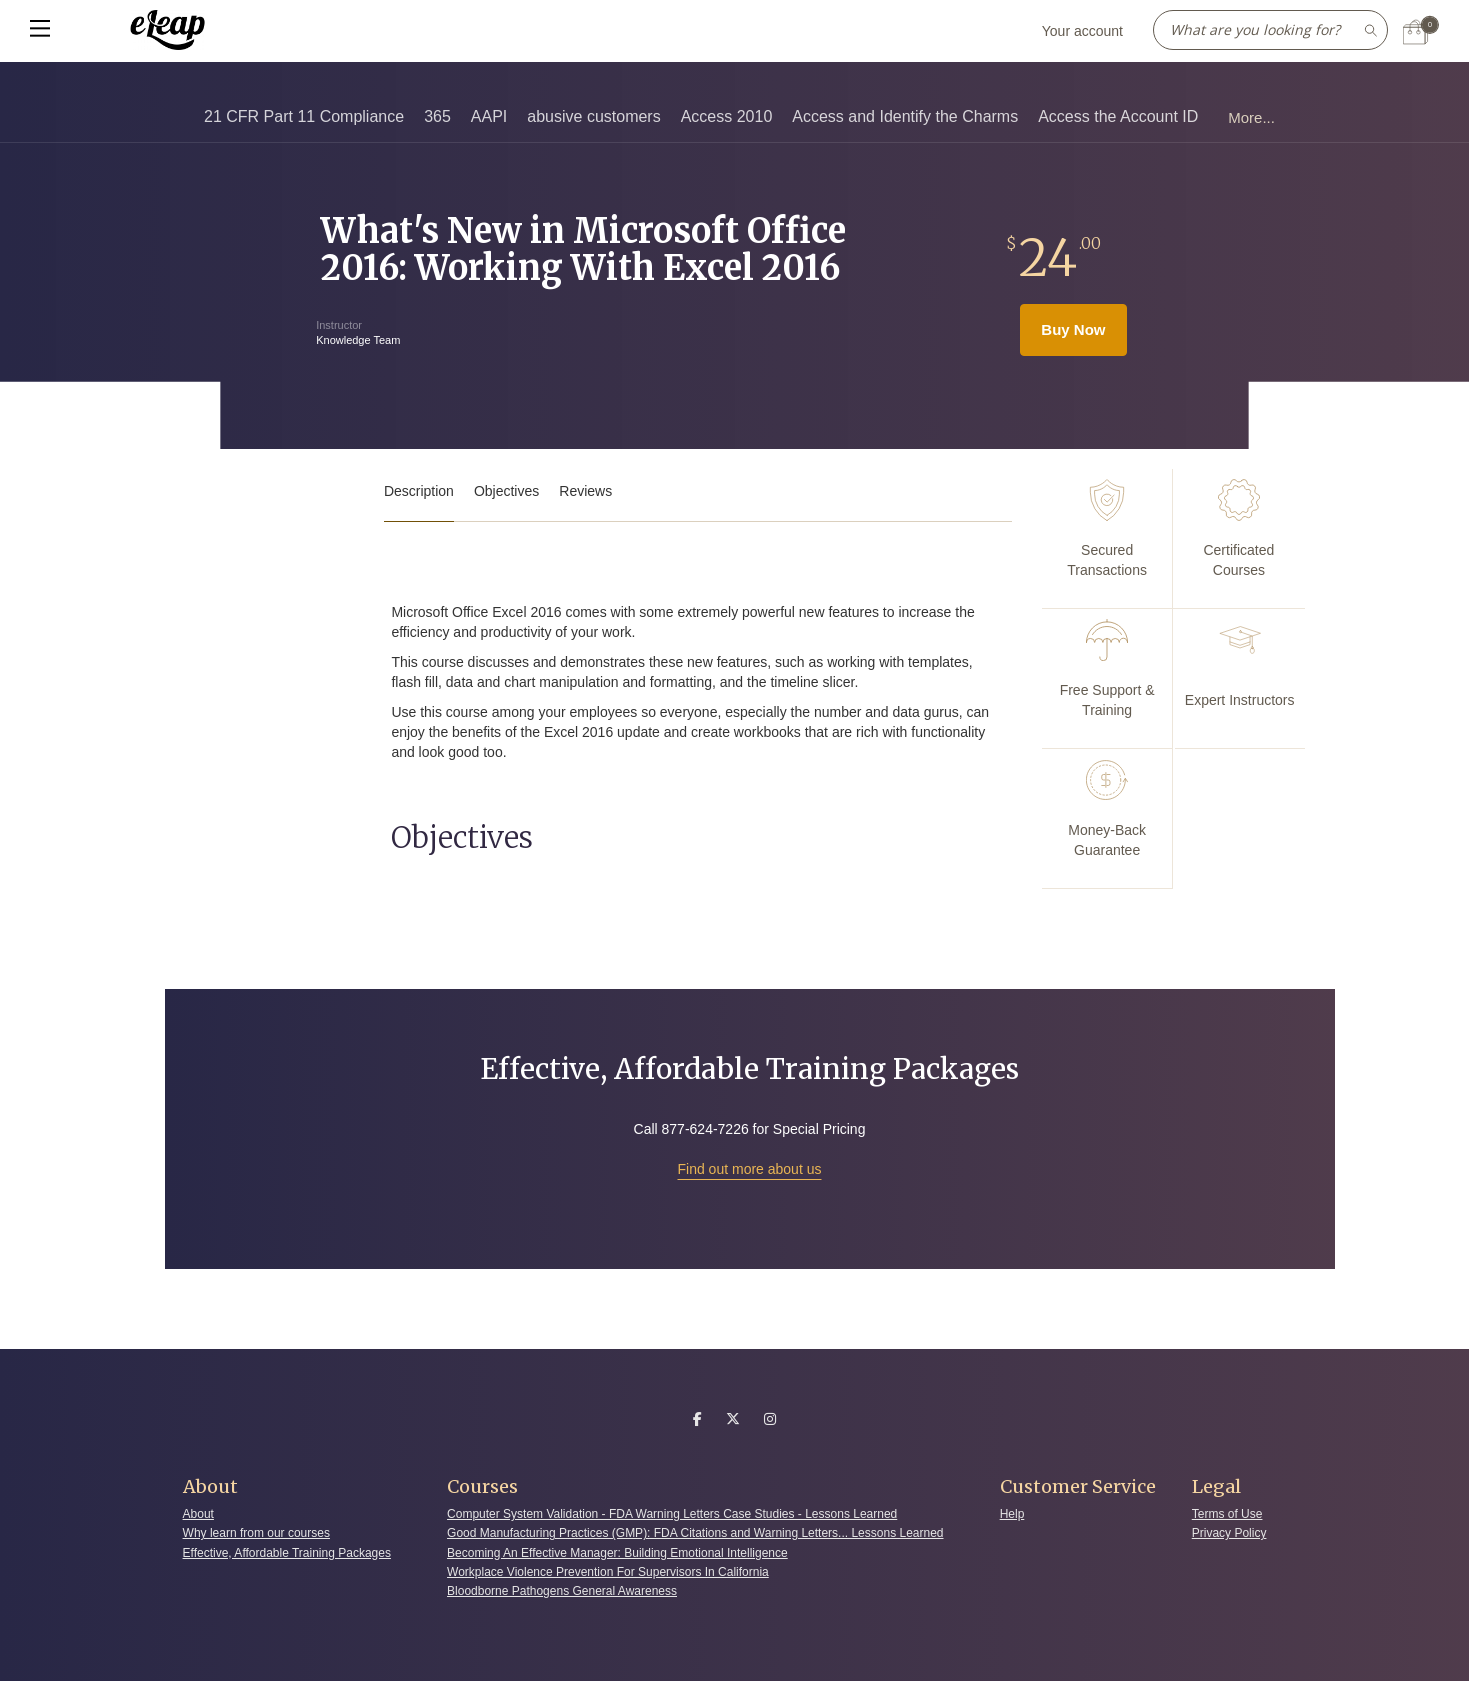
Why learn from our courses (256, 1533)
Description (419, 491)
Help (1012, 1514)
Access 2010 (727, 116)
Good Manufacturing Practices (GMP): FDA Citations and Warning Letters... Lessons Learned (695, 1533)
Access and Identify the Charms (905, 116)
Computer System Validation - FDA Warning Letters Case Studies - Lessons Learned (672, 1514)
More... (1251, 117)
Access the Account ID (1118, 116)
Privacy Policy (1229, 1533)
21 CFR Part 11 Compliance (304, 116)
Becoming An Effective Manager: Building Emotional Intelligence (617, 1553)
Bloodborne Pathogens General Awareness (562, 1591)
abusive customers (593, 116)
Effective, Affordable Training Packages (287, 1553)
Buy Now (1073, 329)
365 (437, 116)
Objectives (506, 491)
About (198, 1514)
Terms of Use (1227, 1514)
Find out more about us (750, 1169)
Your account (1082, 31)
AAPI (489, 116)
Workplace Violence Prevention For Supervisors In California (608, 1572)
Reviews (585, 491)
